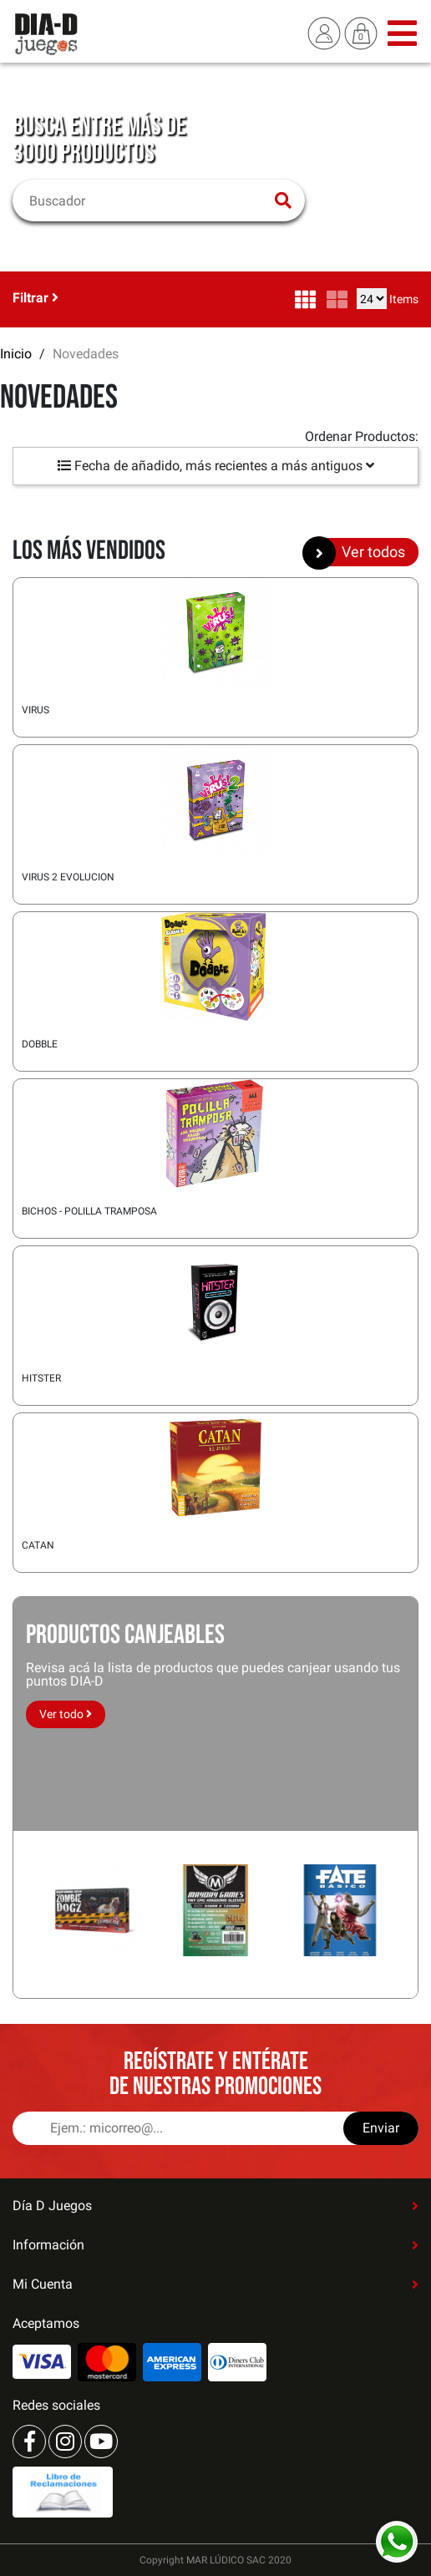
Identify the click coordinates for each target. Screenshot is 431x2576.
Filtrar (35, 298)
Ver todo (65, 1714)
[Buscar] (148, 200)
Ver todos (360, 552)
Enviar (381, 2128)
